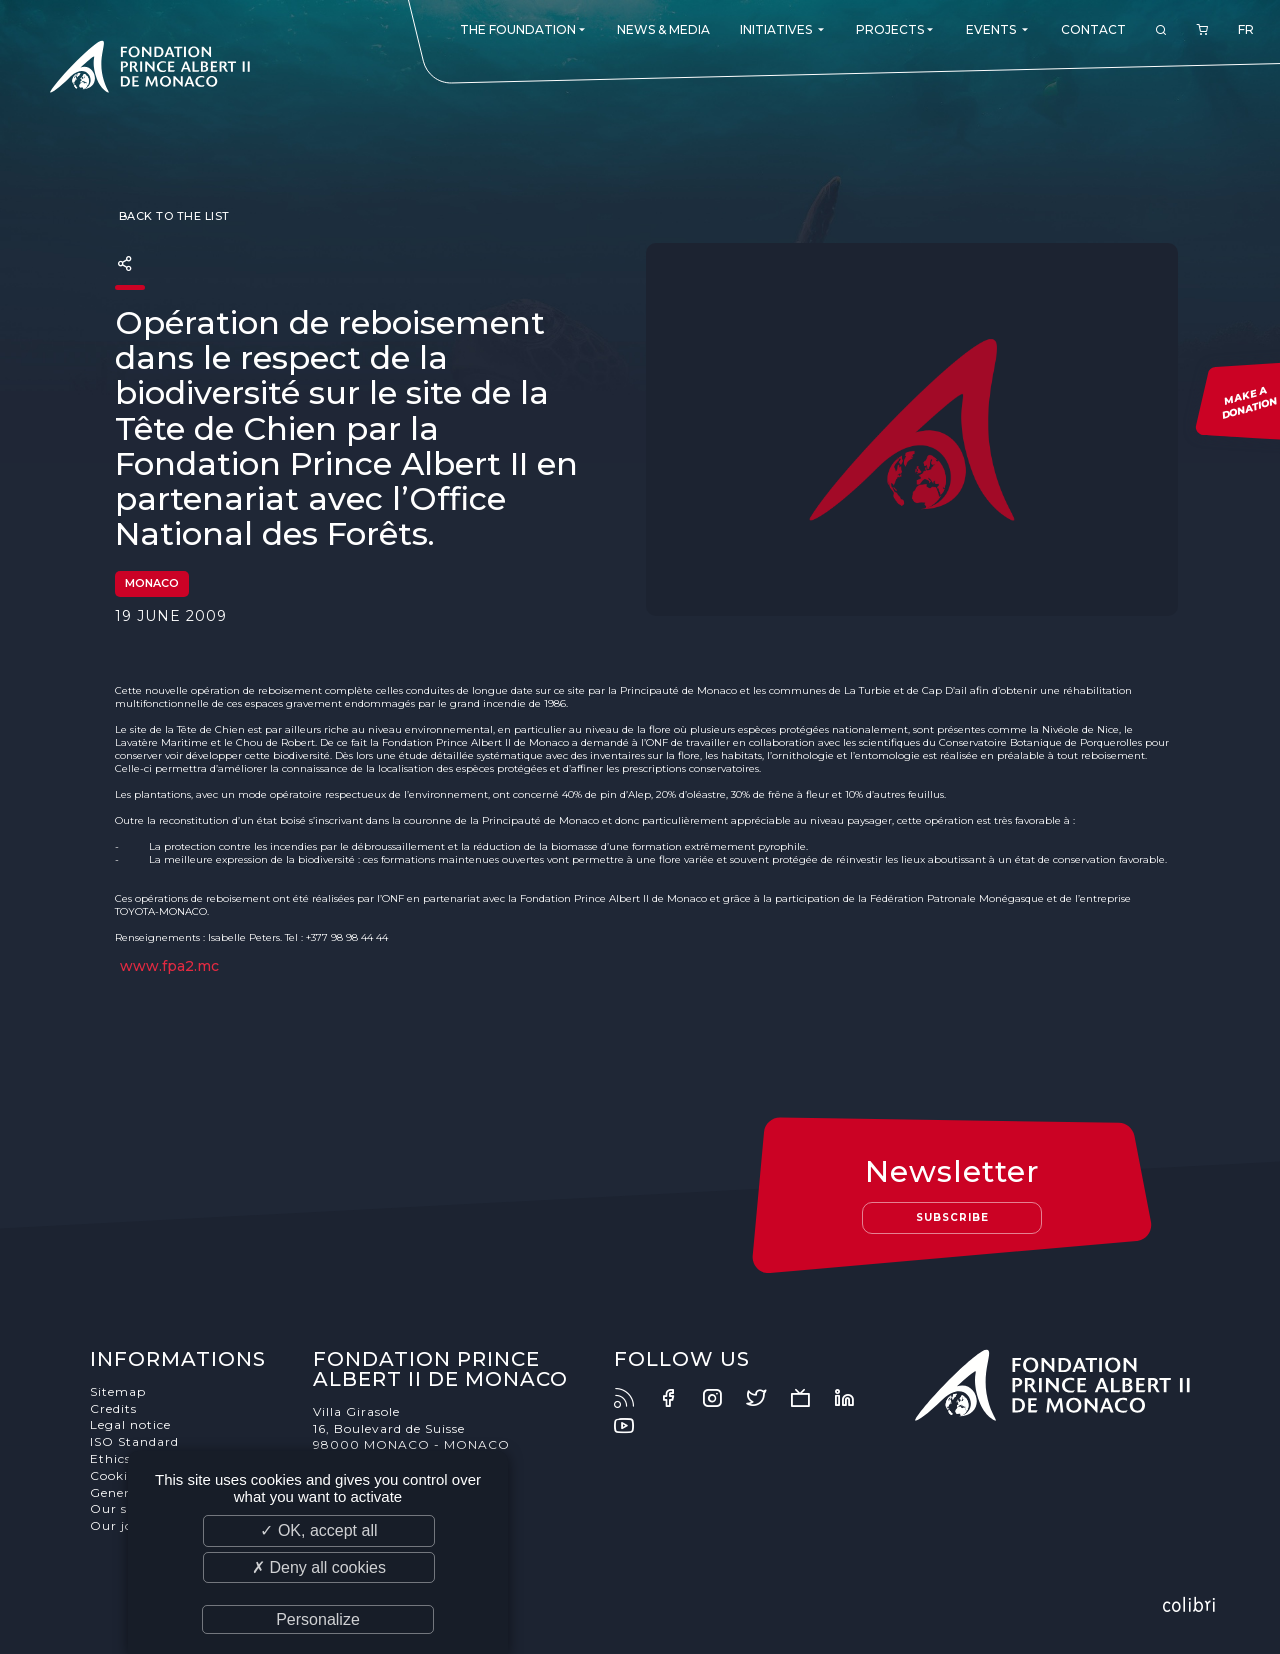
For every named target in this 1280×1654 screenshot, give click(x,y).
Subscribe (952, 1217)
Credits (113, 1408)
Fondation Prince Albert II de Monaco (150, 70)
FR (1246, 29)
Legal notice (130, 1424)
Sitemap (118, 1391)
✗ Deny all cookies (319, 1567)
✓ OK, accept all (318, 1530)
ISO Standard (134, 1441)
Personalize (318, 1619)
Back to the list (172, 216)
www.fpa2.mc (169, 966)
